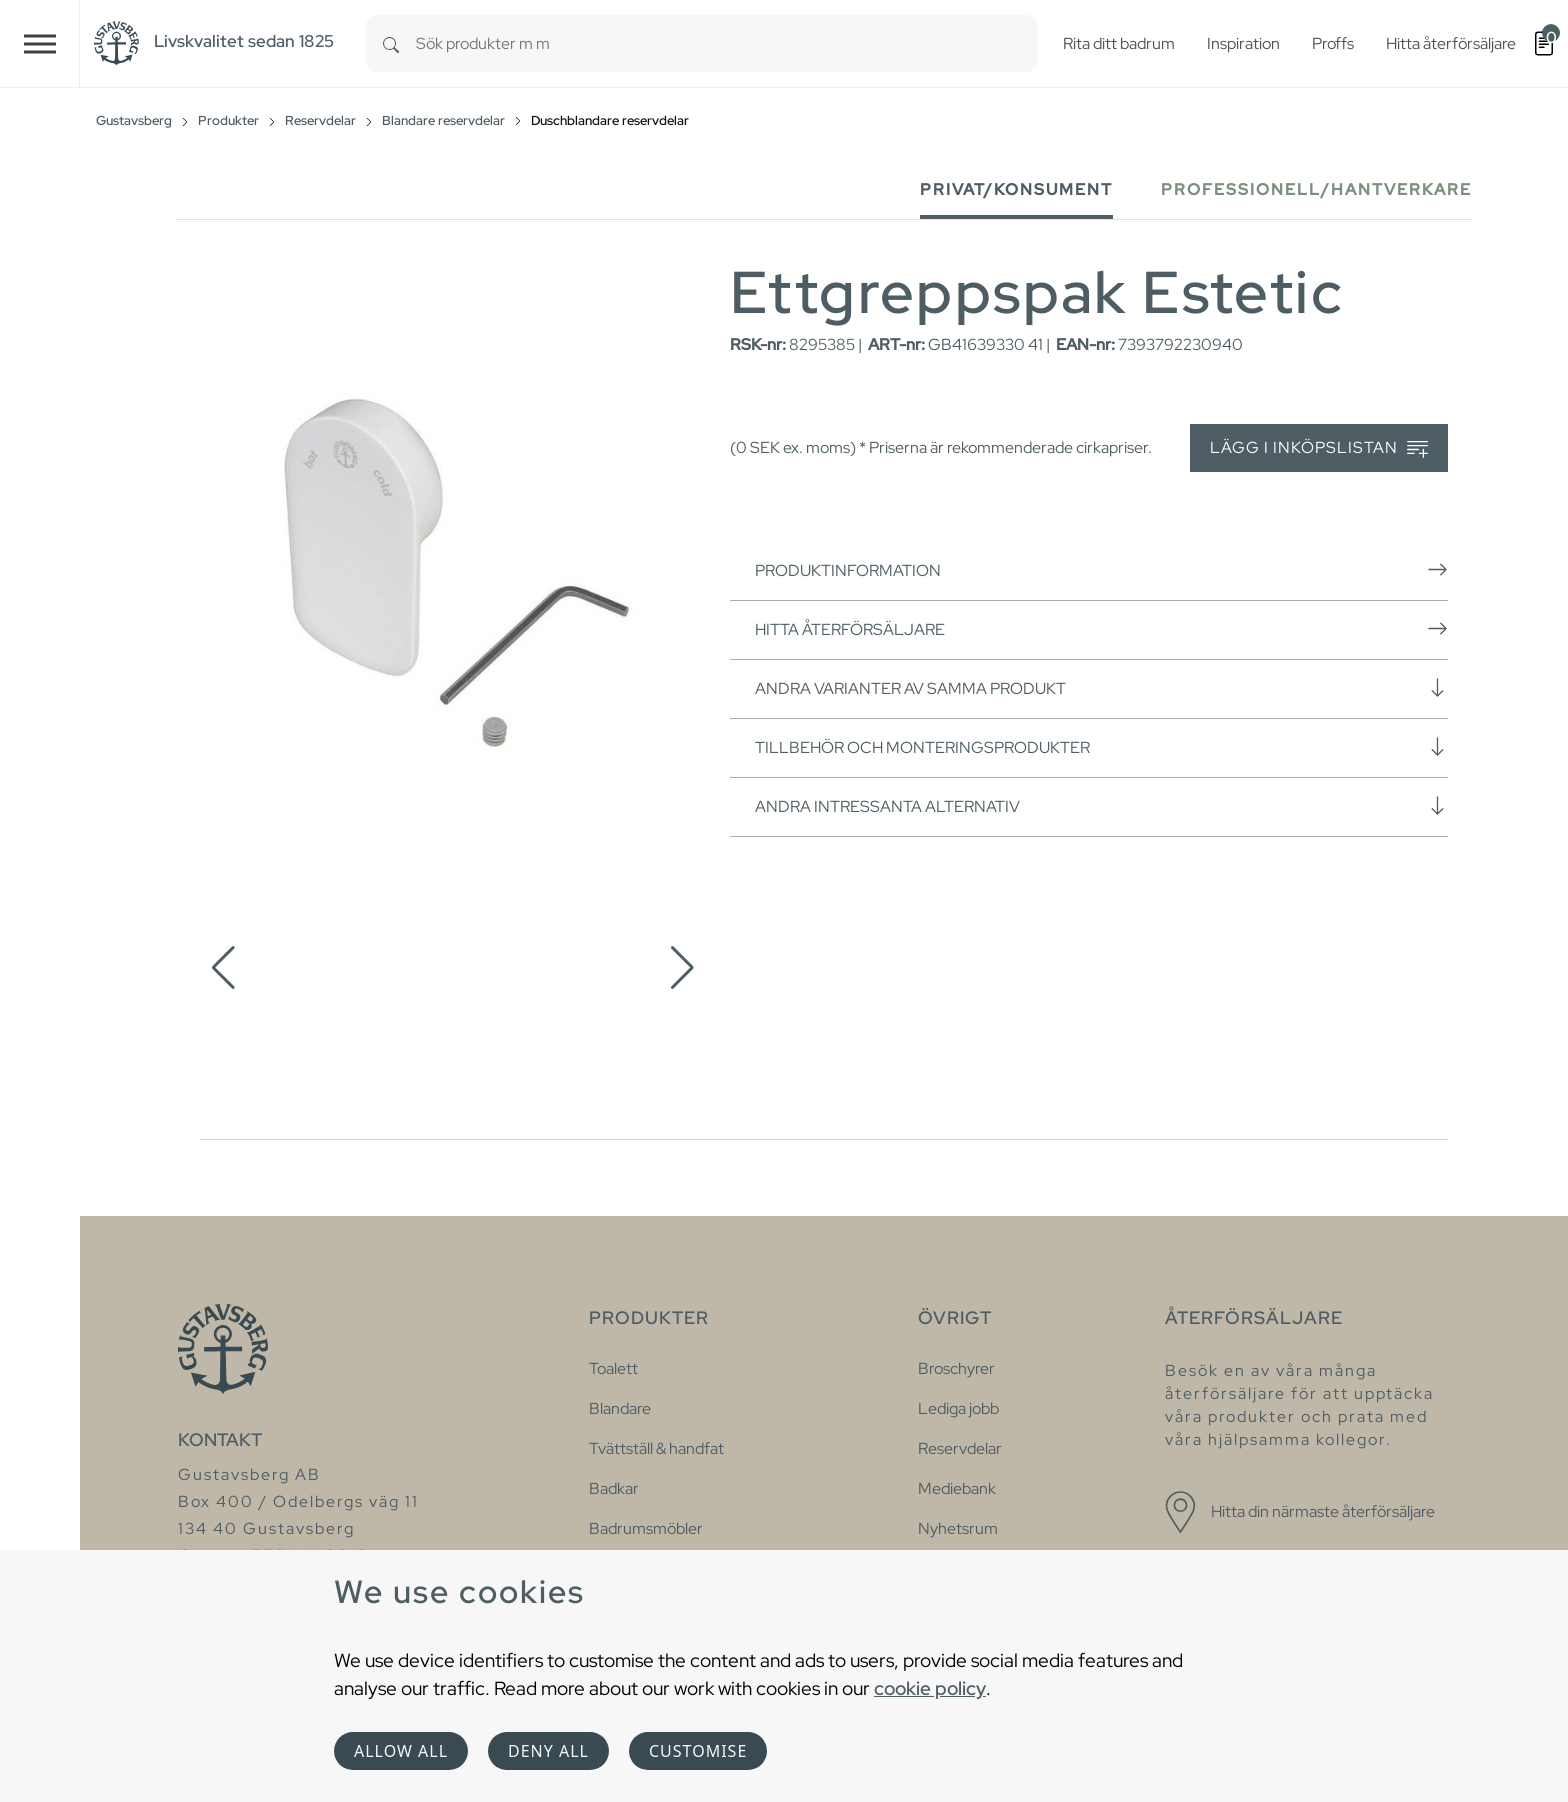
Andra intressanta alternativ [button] (1101, 806)
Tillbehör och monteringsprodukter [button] (1101, 747)
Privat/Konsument (1016, 189)
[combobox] (726, 43)
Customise (698, 1751)
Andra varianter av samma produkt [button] (1101, 688)
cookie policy (930, 1688)
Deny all (548, 1751)
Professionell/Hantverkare (1316, 189)
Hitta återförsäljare (1101, 629)
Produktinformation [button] (1101, 570)
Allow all (401, 1751)
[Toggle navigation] (40, 43)
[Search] (391, 43)
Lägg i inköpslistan (1319, 448)
